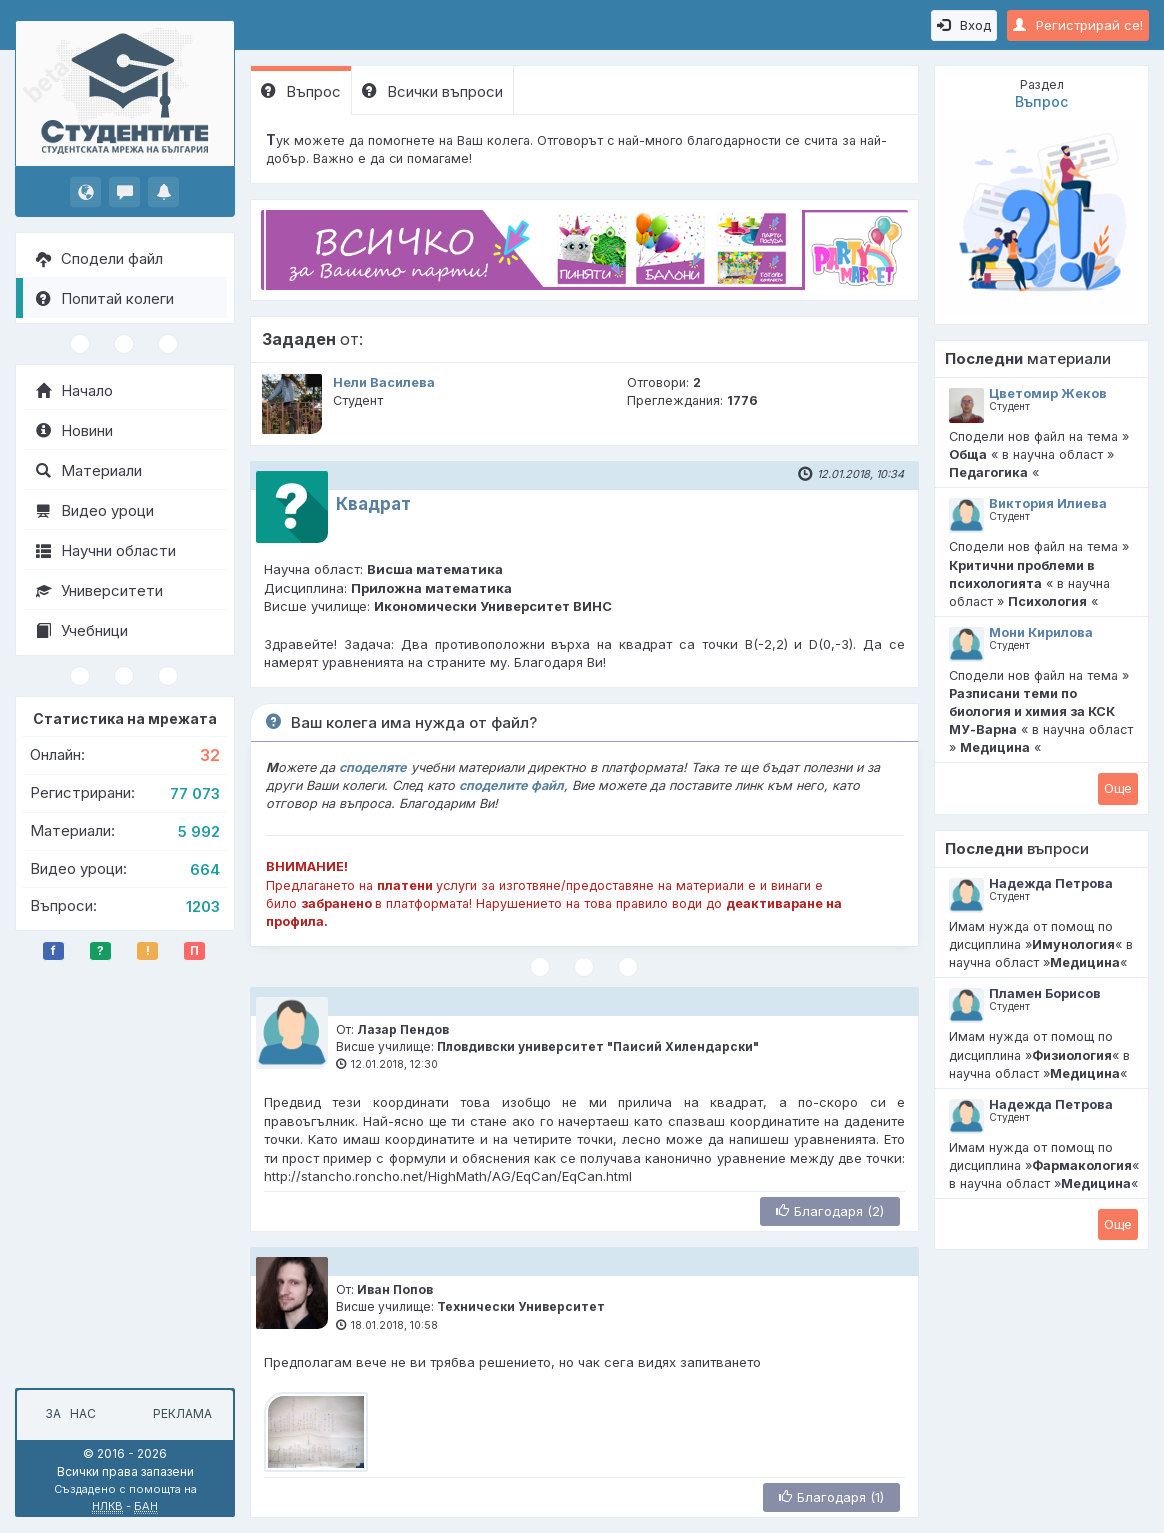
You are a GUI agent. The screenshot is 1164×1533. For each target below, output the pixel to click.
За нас (67, 1413)
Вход (964, 25)
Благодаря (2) (830, 1211)
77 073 (195, 793)
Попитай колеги (105, 298)
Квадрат (373, 504)
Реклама (182, 1413)
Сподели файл (99, 258)
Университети (99, 590)
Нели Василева (384, 382)
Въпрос (301, 91)
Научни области (106, 550)
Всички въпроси (432, 91)
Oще (1118, 788)
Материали (89, 470)
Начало (74, 390)
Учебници (82, 630)
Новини (74, 430)
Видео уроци (95, 510)
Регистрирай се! (1078, 25)
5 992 (199, 831)
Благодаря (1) (831, 1497)
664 (205, 869)
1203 (203, 906)
